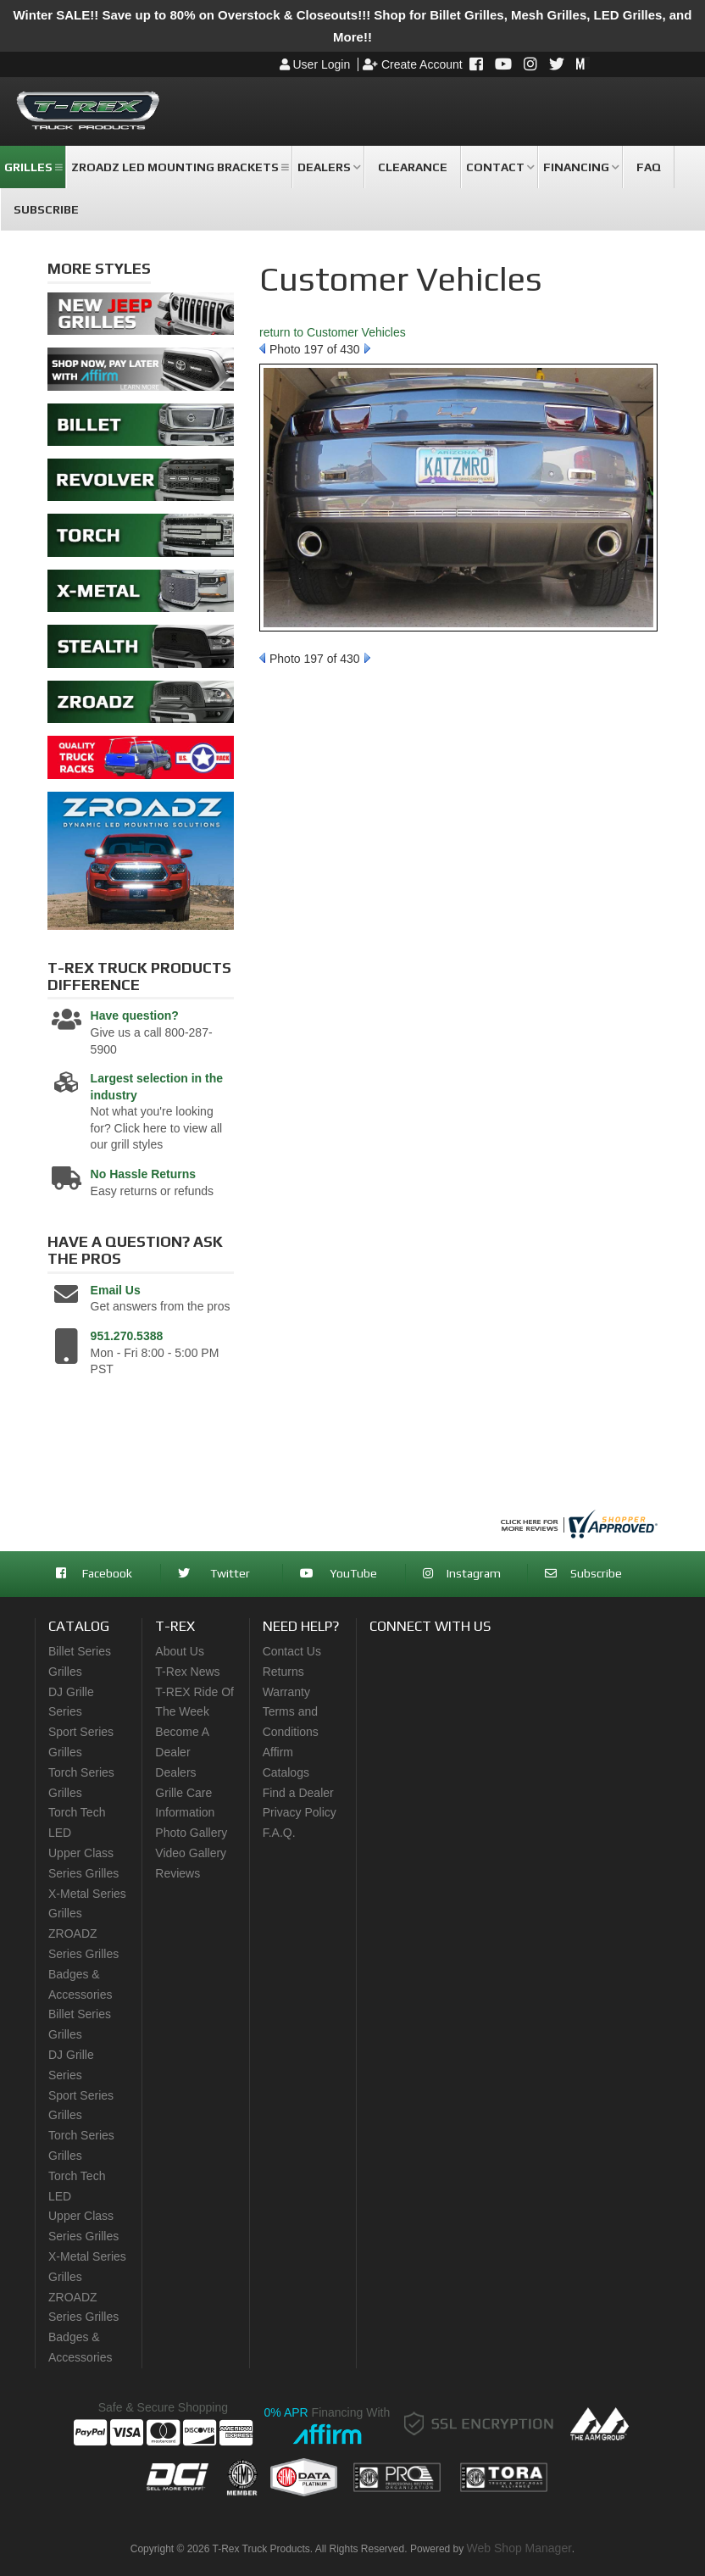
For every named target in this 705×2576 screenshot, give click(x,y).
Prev (262, 348)
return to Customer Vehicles (332, 332)
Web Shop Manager (519, 2548)
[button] (32, 167)
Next (367, 348)
